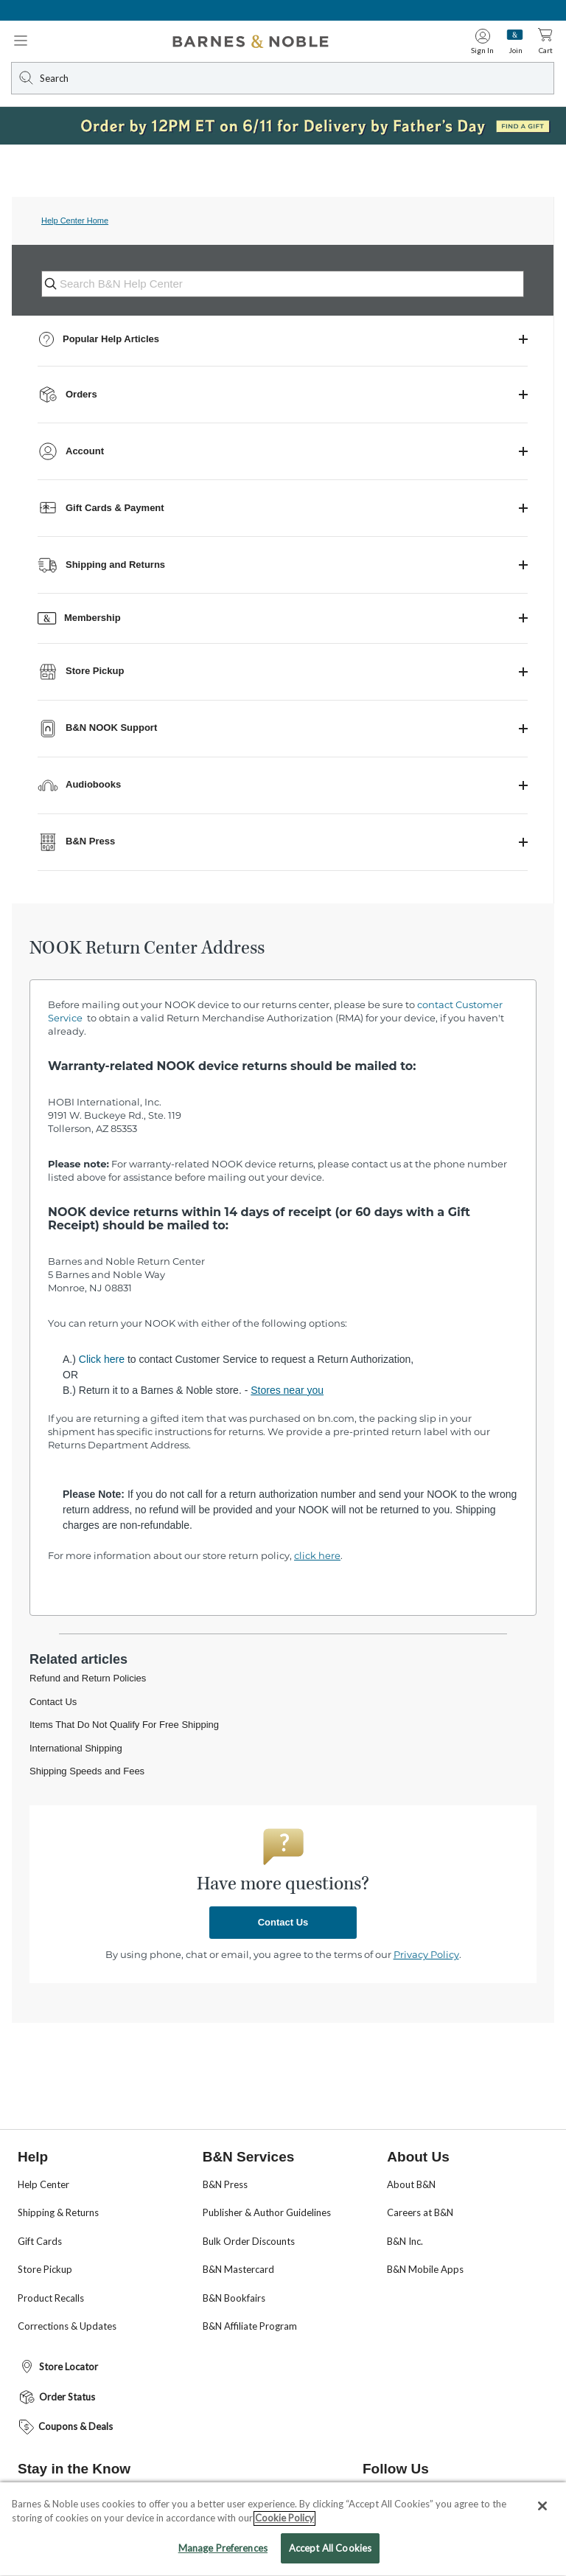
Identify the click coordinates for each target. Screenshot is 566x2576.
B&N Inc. (405, 2241)
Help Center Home (74, 220)
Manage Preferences (223, 2560)
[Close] (542, 2518)
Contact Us (53, 1701)
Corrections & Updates (67, 2326)
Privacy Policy (426, 1954)
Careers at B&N (420, 2212)
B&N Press (225, 2184)
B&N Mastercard (238, 2269)
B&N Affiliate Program (250, 2326)
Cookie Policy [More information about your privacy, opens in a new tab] (284, 2531)
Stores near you (287, 1390)
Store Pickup (45, 2269)
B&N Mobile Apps (425, 2269)
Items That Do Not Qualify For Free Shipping (124, 1724)
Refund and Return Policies (87, 1678)
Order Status (56, 2397)
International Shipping (75, 1748)
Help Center (43, 2184)
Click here (102, 1359)
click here (317, 1555)
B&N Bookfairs (234, 2298)
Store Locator (58, 2367)
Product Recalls (51, 2298)
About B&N (411, 2184)
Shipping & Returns (58, 2212)
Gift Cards (40, 2241)
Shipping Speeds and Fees (86, 1771)
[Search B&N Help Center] (291, 283)
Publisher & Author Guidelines (267, 2212)
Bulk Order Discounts (249, 2241)
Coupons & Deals (65, 2427)
